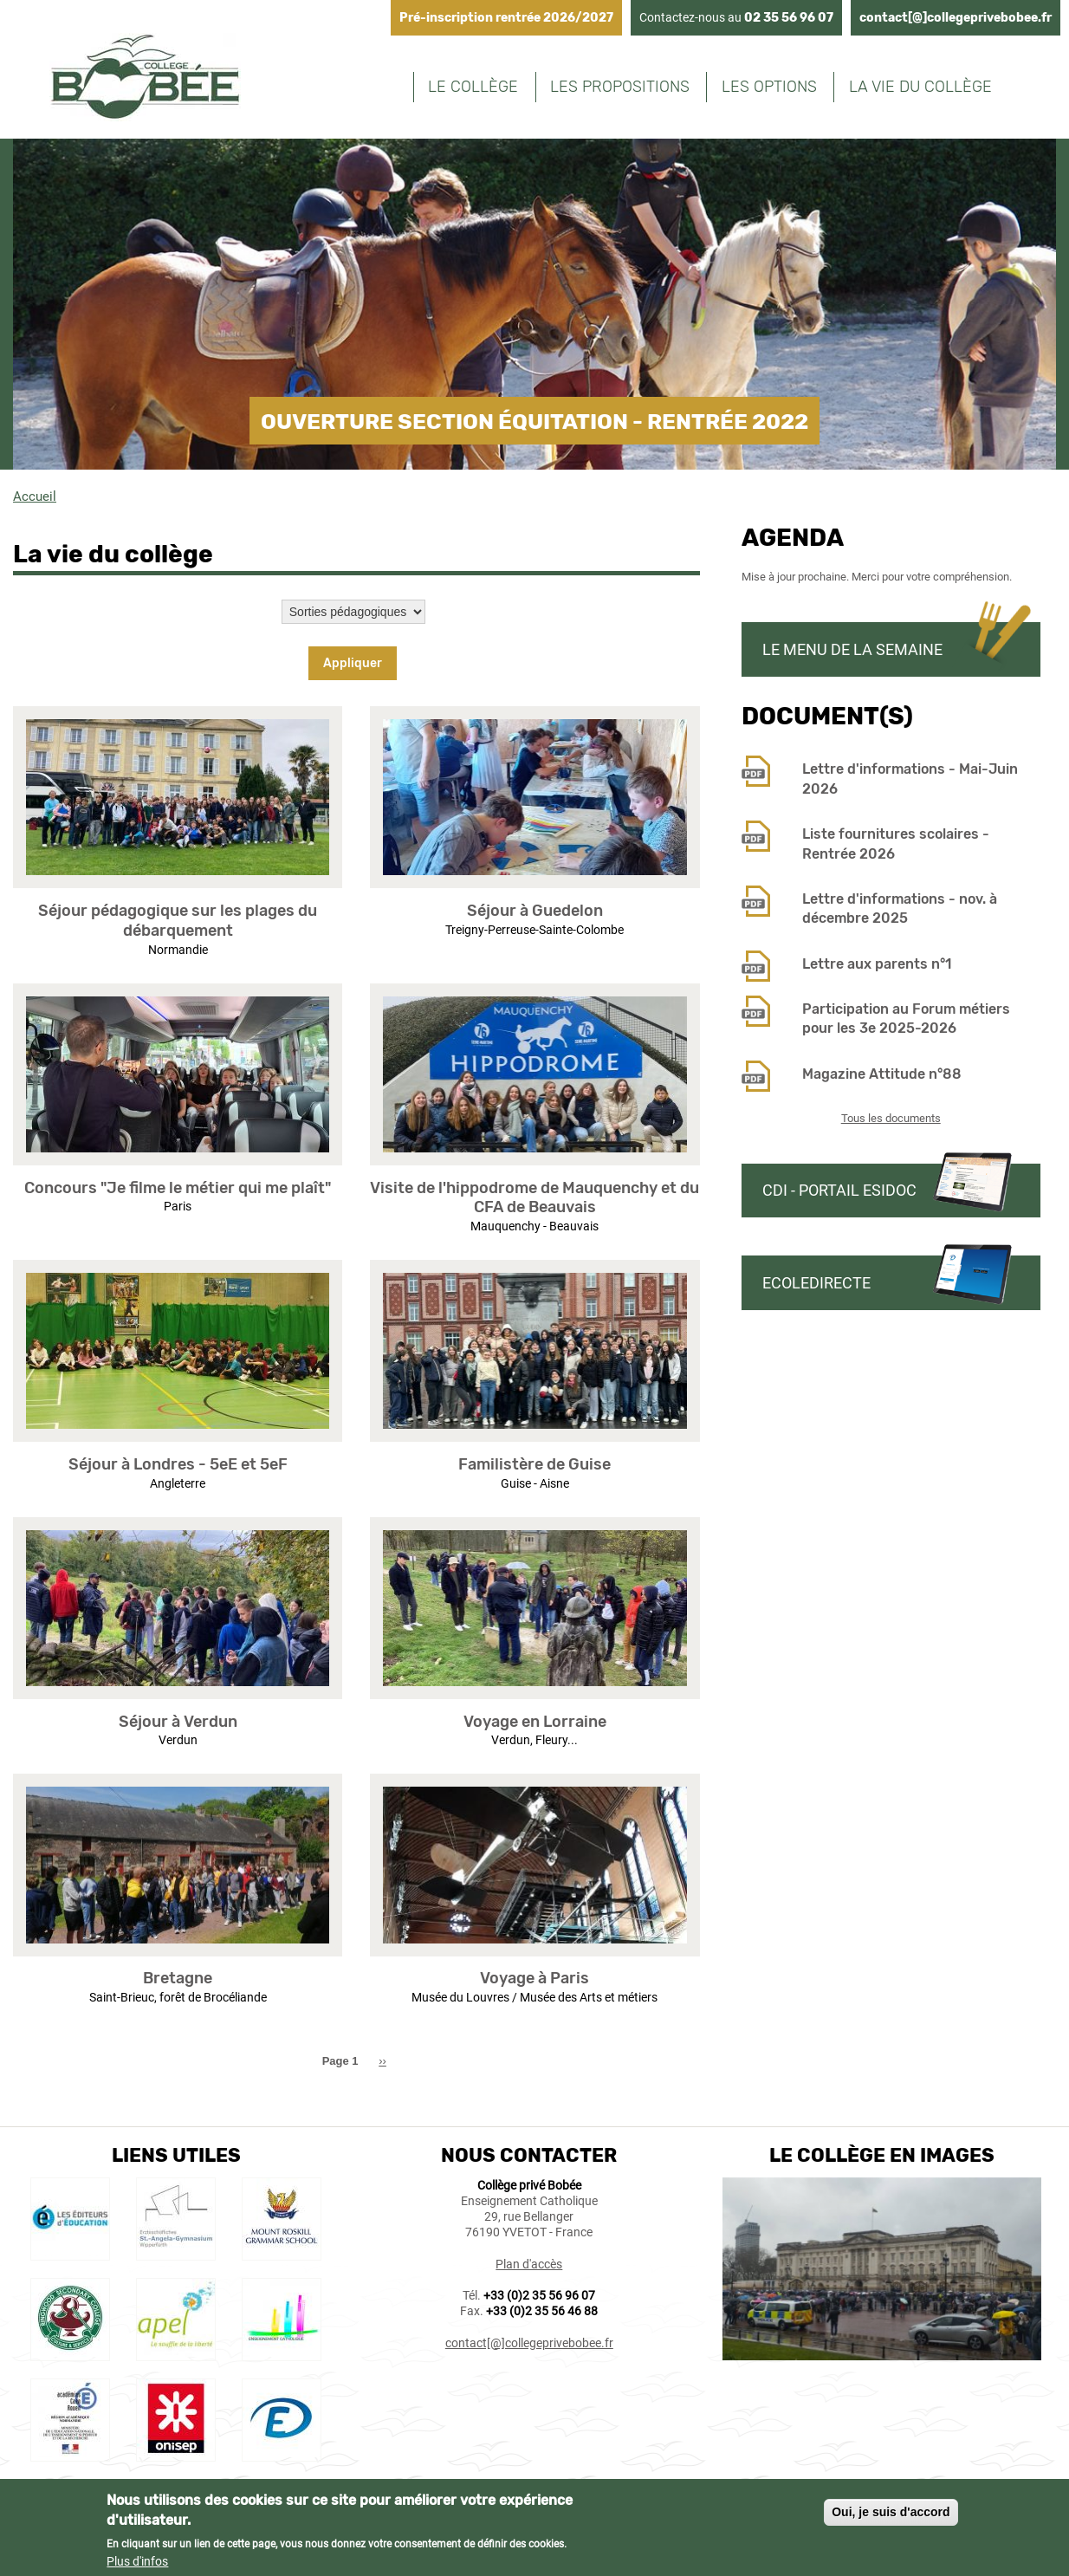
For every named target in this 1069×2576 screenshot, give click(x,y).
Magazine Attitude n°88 (882, 1074)
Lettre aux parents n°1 (876, 964)
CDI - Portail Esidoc (839, 1190)
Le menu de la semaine (852, 649)
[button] (177, 884)
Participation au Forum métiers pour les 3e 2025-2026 (906, 1018)
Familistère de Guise (534, 1464)
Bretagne (177, 1978)
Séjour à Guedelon (535, 910)
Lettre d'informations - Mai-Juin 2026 (910, 778)
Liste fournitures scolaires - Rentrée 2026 (895, 843)
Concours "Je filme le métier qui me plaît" (177, 1188)
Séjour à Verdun (178, 1721)
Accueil (34, 496)
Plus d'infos (137, 2565)
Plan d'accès (529, 2264)
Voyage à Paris (534, 1978)
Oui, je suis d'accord (890, 2516)
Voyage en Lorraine (534, 1721)
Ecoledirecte (816, 1283)
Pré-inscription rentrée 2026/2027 (506, 17)
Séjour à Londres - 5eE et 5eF (178, 1464)
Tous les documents (891, 1118)
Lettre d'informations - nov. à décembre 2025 (899, 908)
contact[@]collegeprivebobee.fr (955, 17)
